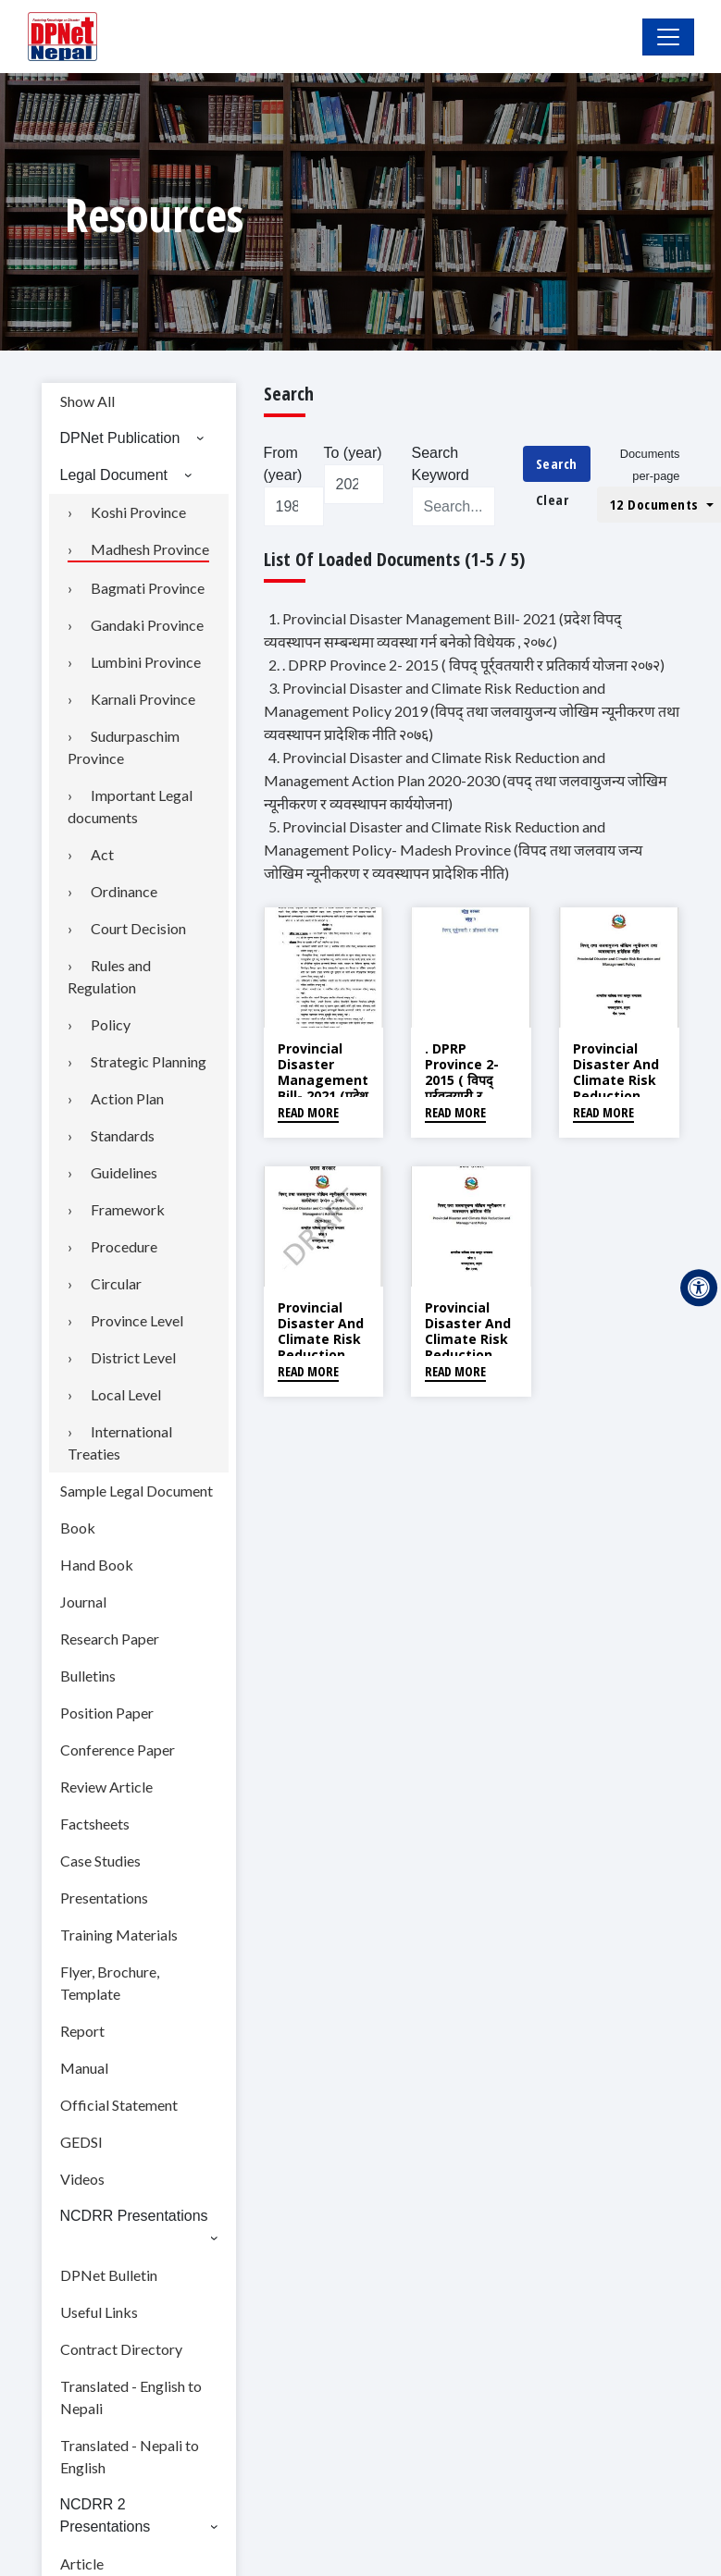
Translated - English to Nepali (131, 2397)
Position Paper (107, 1712)
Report (82, 2031)
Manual (84, 2068)
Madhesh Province (150, 549)
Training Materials (119, 1934)
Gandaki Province (147, 625)
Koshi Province (138, 512)
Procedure (124, 1246)
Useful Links (99, 2312)
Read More (308, 1112)
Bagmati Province (148, 588)
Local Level (126, 1394)
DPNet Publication (120, 438)
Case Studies (100, 1860)
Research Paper (109, 1638)
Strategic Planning (148, 1061)
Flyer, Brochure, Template (109, 1983)
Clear (552, 499)
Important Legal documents (130, 806)
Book (77, 1527)
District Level (133, 1357)
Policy (111, 1024)
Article (82, 2563)
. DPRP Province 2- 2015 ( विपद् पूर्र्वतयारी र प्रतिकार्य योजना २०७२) (462, 1087)
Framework (128, 1209)
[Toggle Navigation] (668, 36)
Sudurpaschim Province (124, 747)
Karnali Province (143, 699)
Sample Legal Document (136, 1490)
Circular (116, 1283)
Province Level (137, 1320)
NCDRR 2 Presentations (105, 2515)
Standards (123, 1135)
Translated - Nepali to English (129, 2456)
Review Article (106, 1786)
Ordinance (124, 891)
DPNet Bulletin (108, 2275)
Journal (83, 1601)
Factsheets (95, 1823)
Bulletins (88, 1675)
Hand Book (96, 1564)
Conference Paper (117, 1749)
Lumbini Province (146, 662)
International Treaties (120, 1442)
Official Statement (119, 2105)
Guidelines (124, 1172)
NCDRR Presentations (134, 2216)
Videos (82, 2179)
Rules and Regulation (109, 976)
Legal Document (114, 475)
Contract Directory (121, 2349)
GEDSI (81, 2142)
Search (557, 463)
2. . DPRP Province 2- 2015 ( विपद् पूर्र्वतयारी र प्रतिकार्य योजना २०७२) (466, 664)
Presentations (104, 1897)
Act (102, 854)
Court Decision (138, 928)
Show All (87, 401)
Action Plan (127, 1098)
